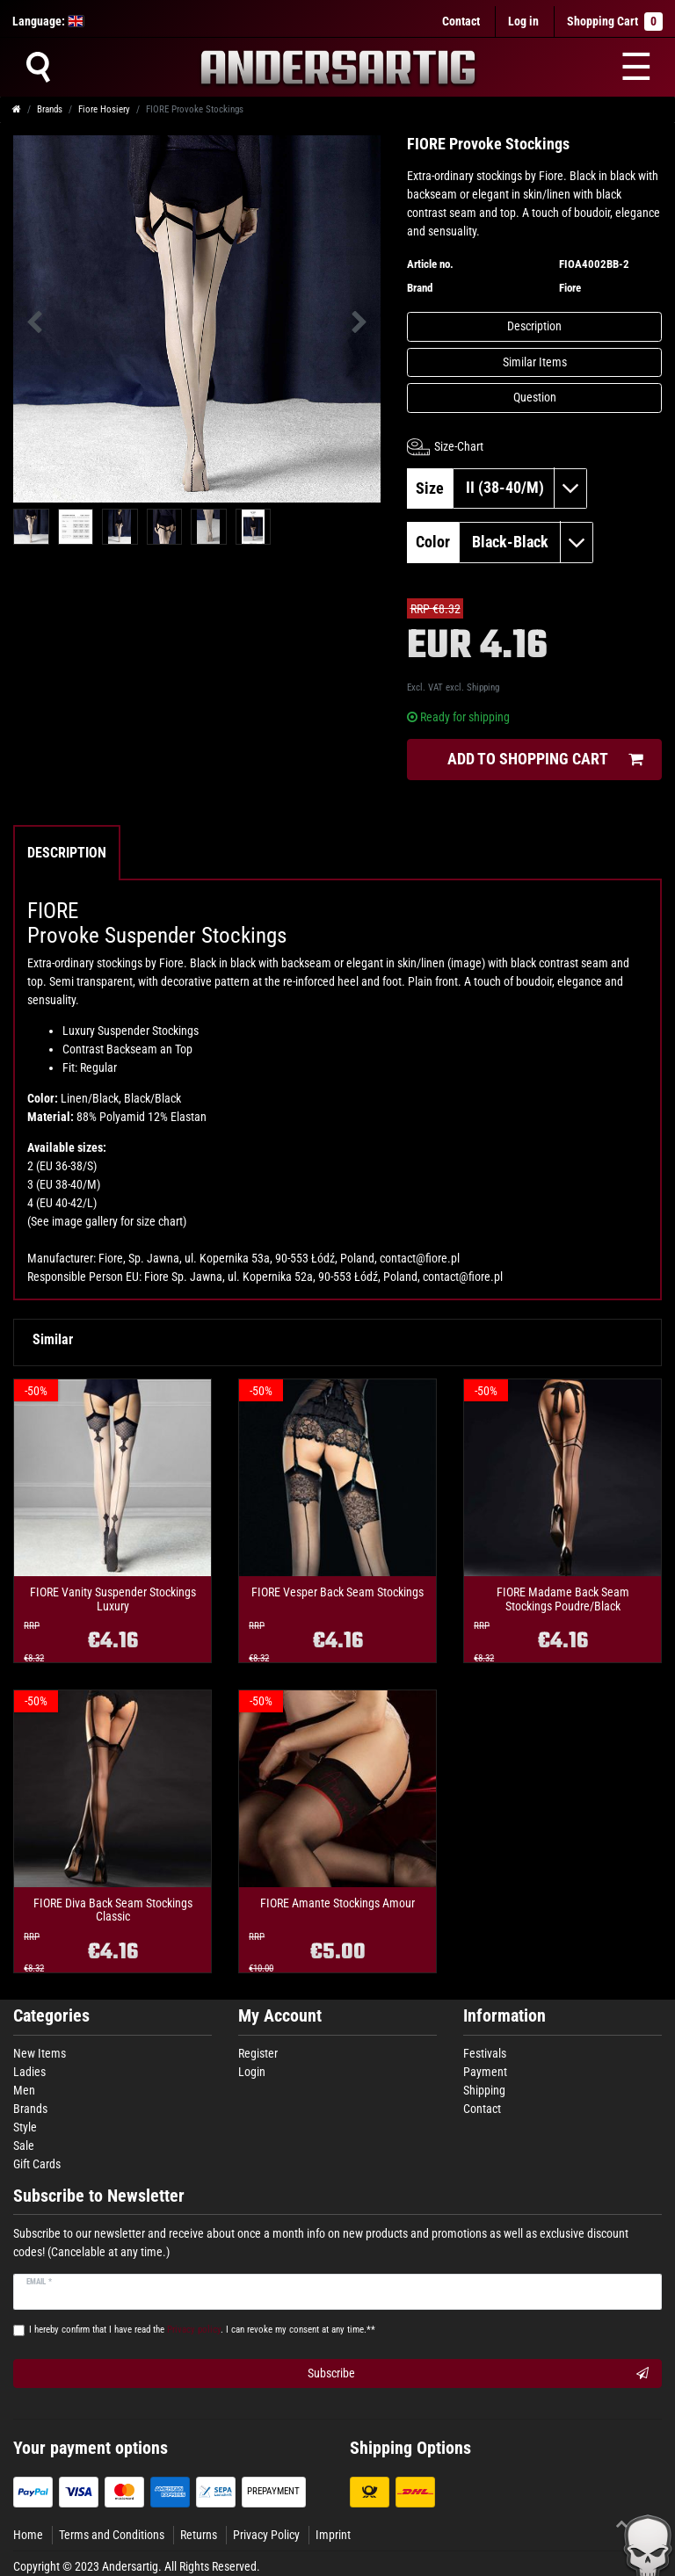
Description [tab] (66, 852)
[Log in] (523, 21)
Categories (51, 2016)
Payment (485, 2072)
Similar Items (535, 362)
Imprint (333, 2535)
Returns (198, 2535)
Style (25, 2127)
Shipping (483, 687)
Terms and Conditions (111, 2535)
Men (24, 2090)
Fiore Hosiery (104, 109)
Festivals (484, 2053)
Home (28, 2535)
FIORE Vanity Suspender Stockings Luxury (113, 1599)
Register (258, 2053)
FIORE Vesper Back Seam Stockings (337, 1592)
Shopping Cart (615, 21)
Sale (23, 2145)
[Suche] (37, 66)
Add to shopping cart (545, 759)
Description (534, 326)
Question (534, 397)
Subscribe (478, 2374)
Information (504, 2016)
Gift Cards (37, 2164)
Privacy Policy (266, 2535)
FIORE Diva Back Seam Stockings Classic (112, 1910)
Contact (461, 21)
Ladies (29, 2072)
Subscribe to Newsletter (99, 2196)
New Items (39, 2053)
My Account (280, 2016)
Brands (49, 109)
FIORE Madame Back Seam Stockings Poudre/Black (563, 1599)
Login (251, 2072)
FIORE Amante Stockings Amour (337, 1903)
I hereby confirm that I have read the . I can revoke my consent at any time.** (202, 2329)
